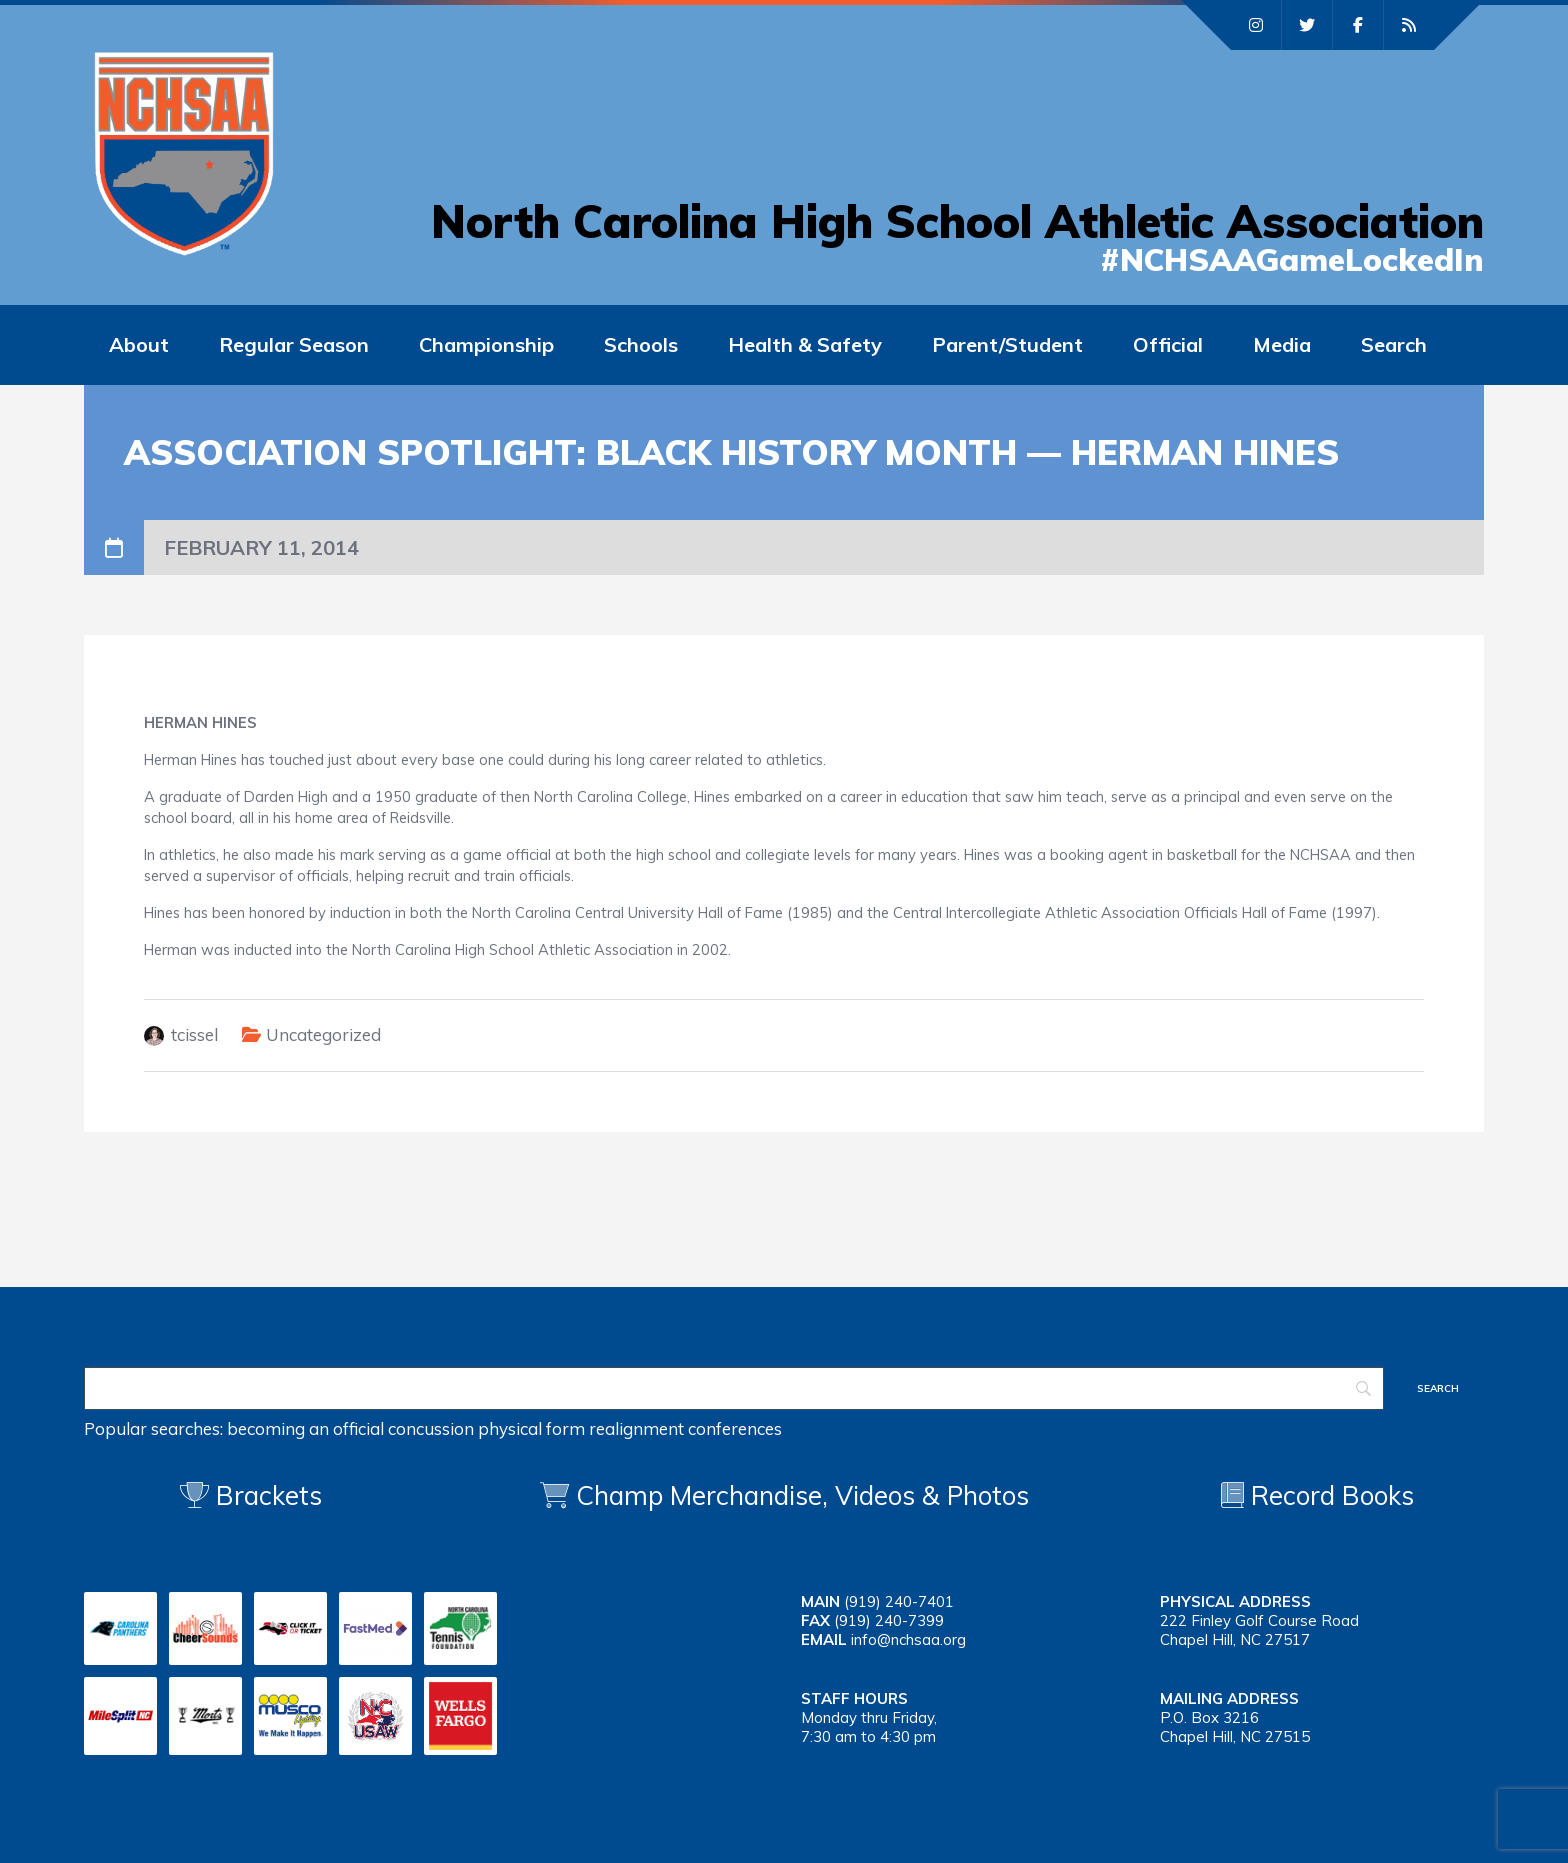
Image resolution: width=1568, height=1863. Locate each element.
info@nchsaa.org (908, 1639)
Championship (486, 344)
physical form (531, 1428)
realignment (636, 1428)
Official (1168, 344)
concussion (431, 1428)
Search (1394, 344)
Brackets (251, 1495)
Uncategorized (323, 1034)
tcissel (194, 1034)
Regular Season (294, 344)
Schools (641, 344)
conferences (735, 1428)
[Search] (734, 1388)
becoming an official (305, 1428)
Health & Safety (805, 344)
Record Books (1317, 1495)
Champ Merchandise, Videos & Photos (802, 1495)
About (139, 344)
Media (1282, 344)
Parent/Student (1007, 344)
